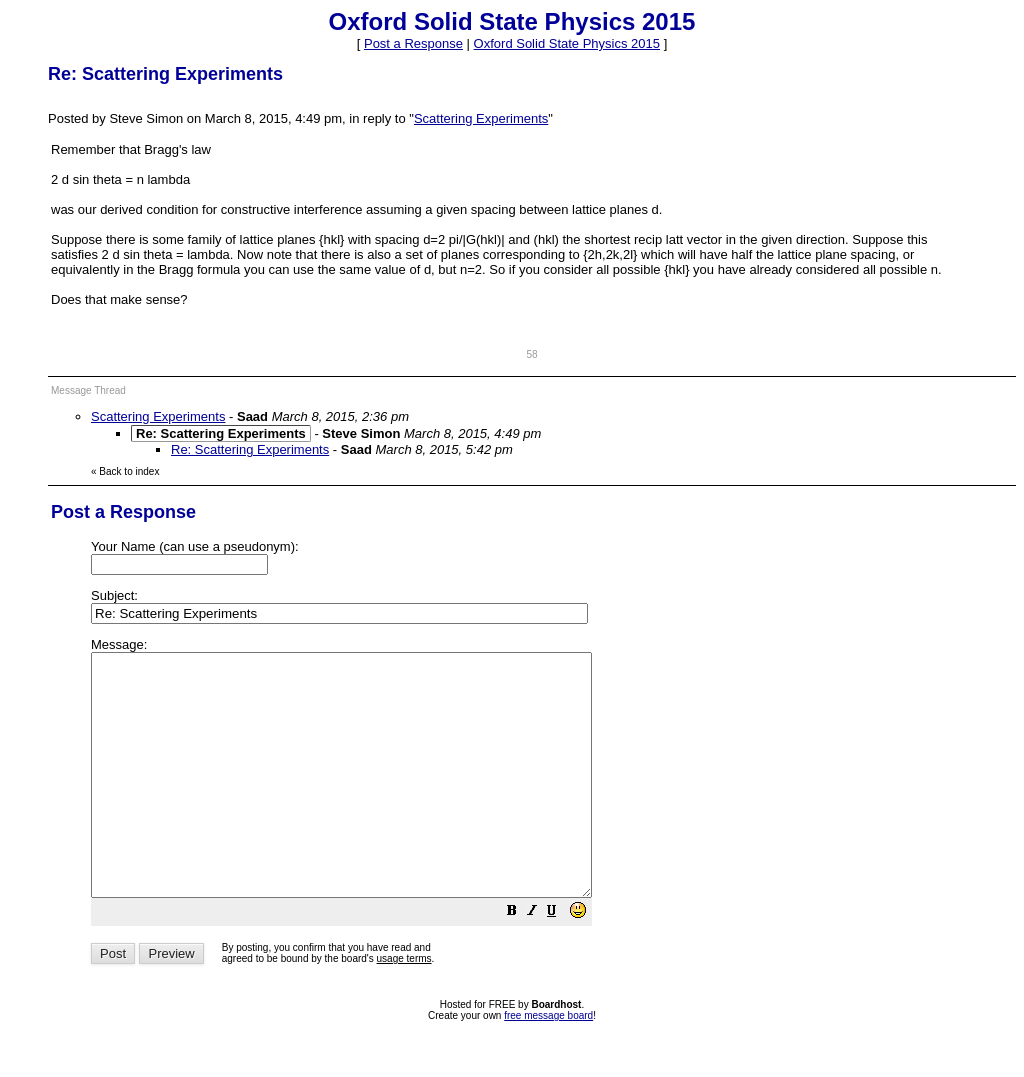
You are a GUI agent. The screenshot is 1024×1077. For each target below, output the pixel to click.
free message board (548, 1063)
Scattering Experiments (481, 118)
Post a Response (413, 43)
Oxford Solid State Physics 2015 (567, 43)
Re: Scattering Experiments (250, 449)
